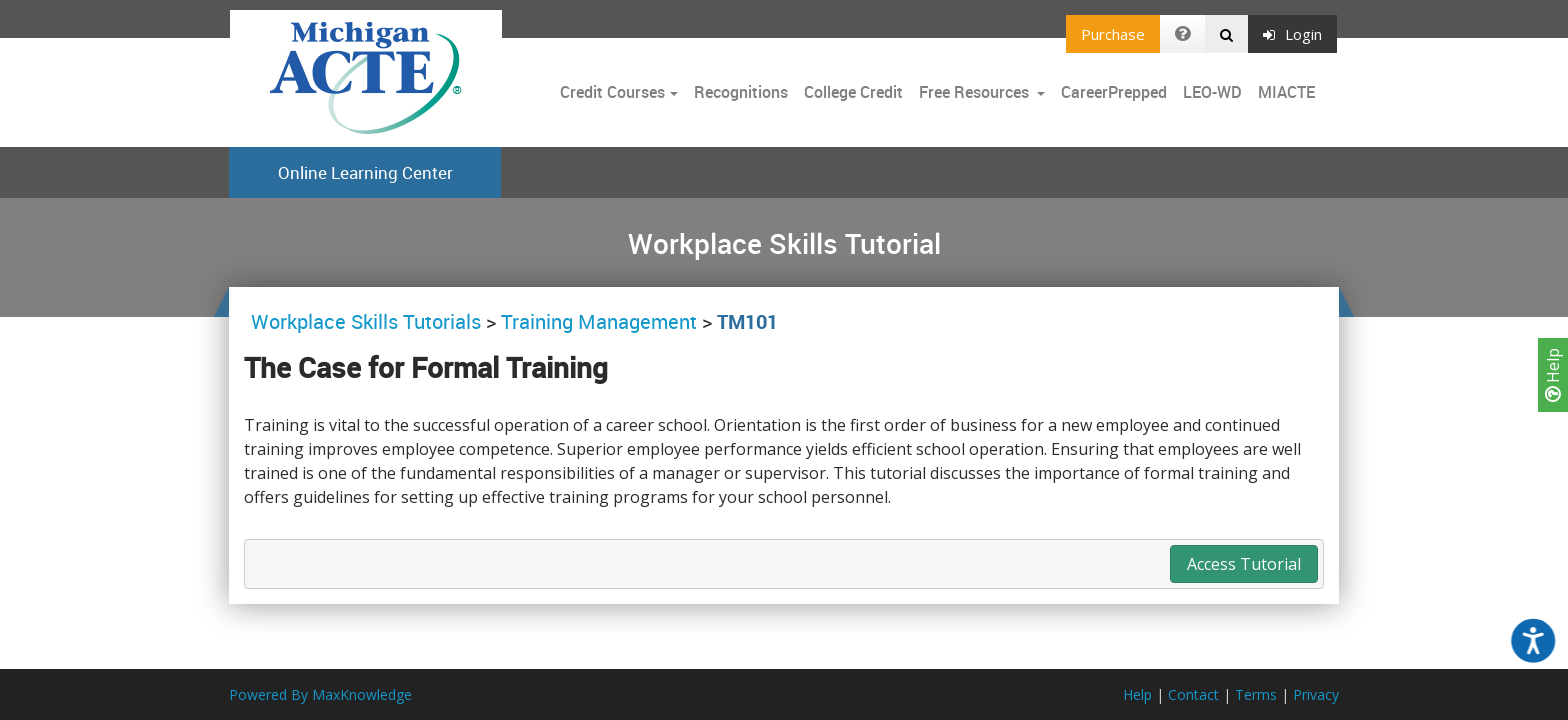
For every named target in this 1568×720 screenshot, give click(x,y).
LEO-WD (1212, 92)
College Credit (853, 92)
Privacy (1316, 694)
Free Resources (974, 92)
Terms (1256, 694)
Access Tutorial (1244, 564)
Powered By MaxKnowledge (320, 694)
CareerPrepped (1114, 92)
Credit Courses (612, 92)
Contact (1193, 694)
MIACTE (1286, 92)
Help (1553, 375)
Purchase (1113, 34)
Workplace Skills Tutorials (368, 321)
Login (1292, 34)
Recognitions (741, 92)
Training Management (599, 321)
